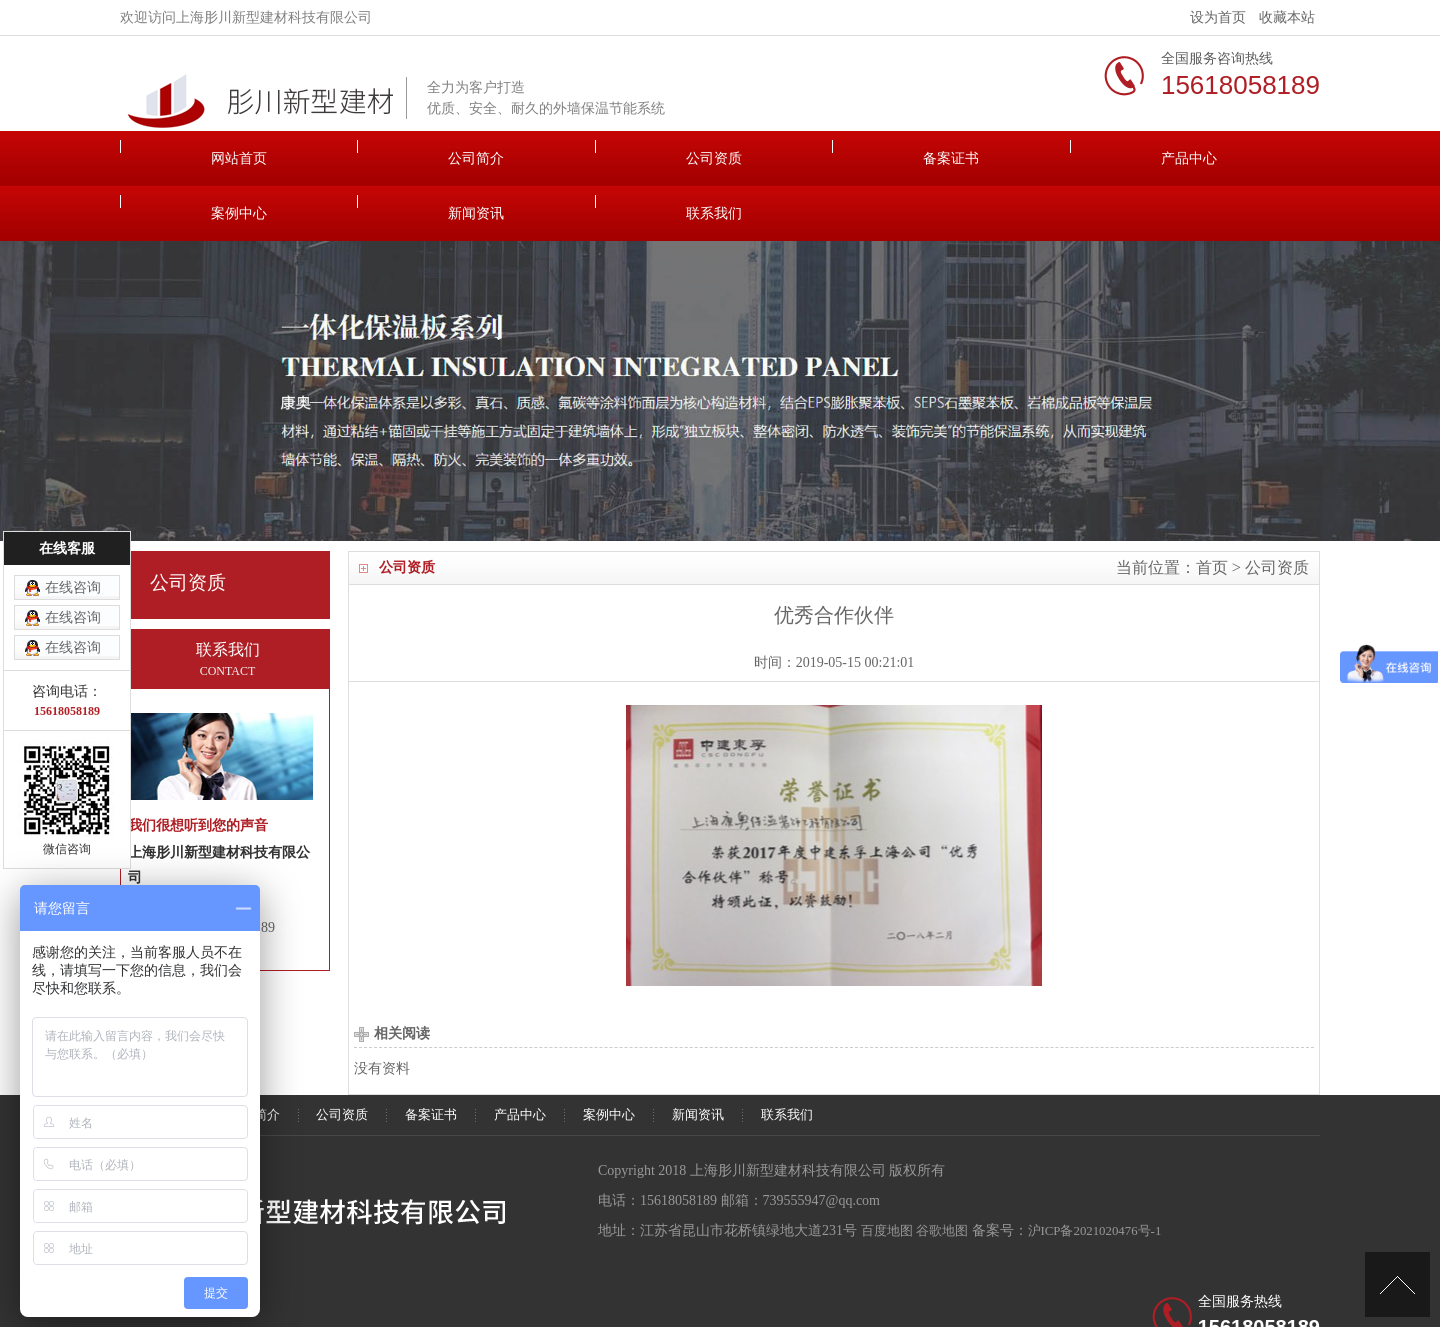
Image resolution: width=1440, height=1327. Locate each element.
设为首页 (1218, 17)
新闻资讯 (1095, 158)
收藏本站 (1287, 17)
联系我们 (1245, 158)
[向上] (1397, 1284)
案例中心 (945, 158)
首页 (1212, 512)
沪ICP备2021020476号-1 (1108, 1175)
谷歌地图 (948, 1175)
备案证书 (645, 158)
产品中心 (795, 158)
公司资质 (495, 158)
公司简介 (345, 158)
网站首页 (195, 158)
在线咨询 (73, 587)
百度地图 (889, 1175)
